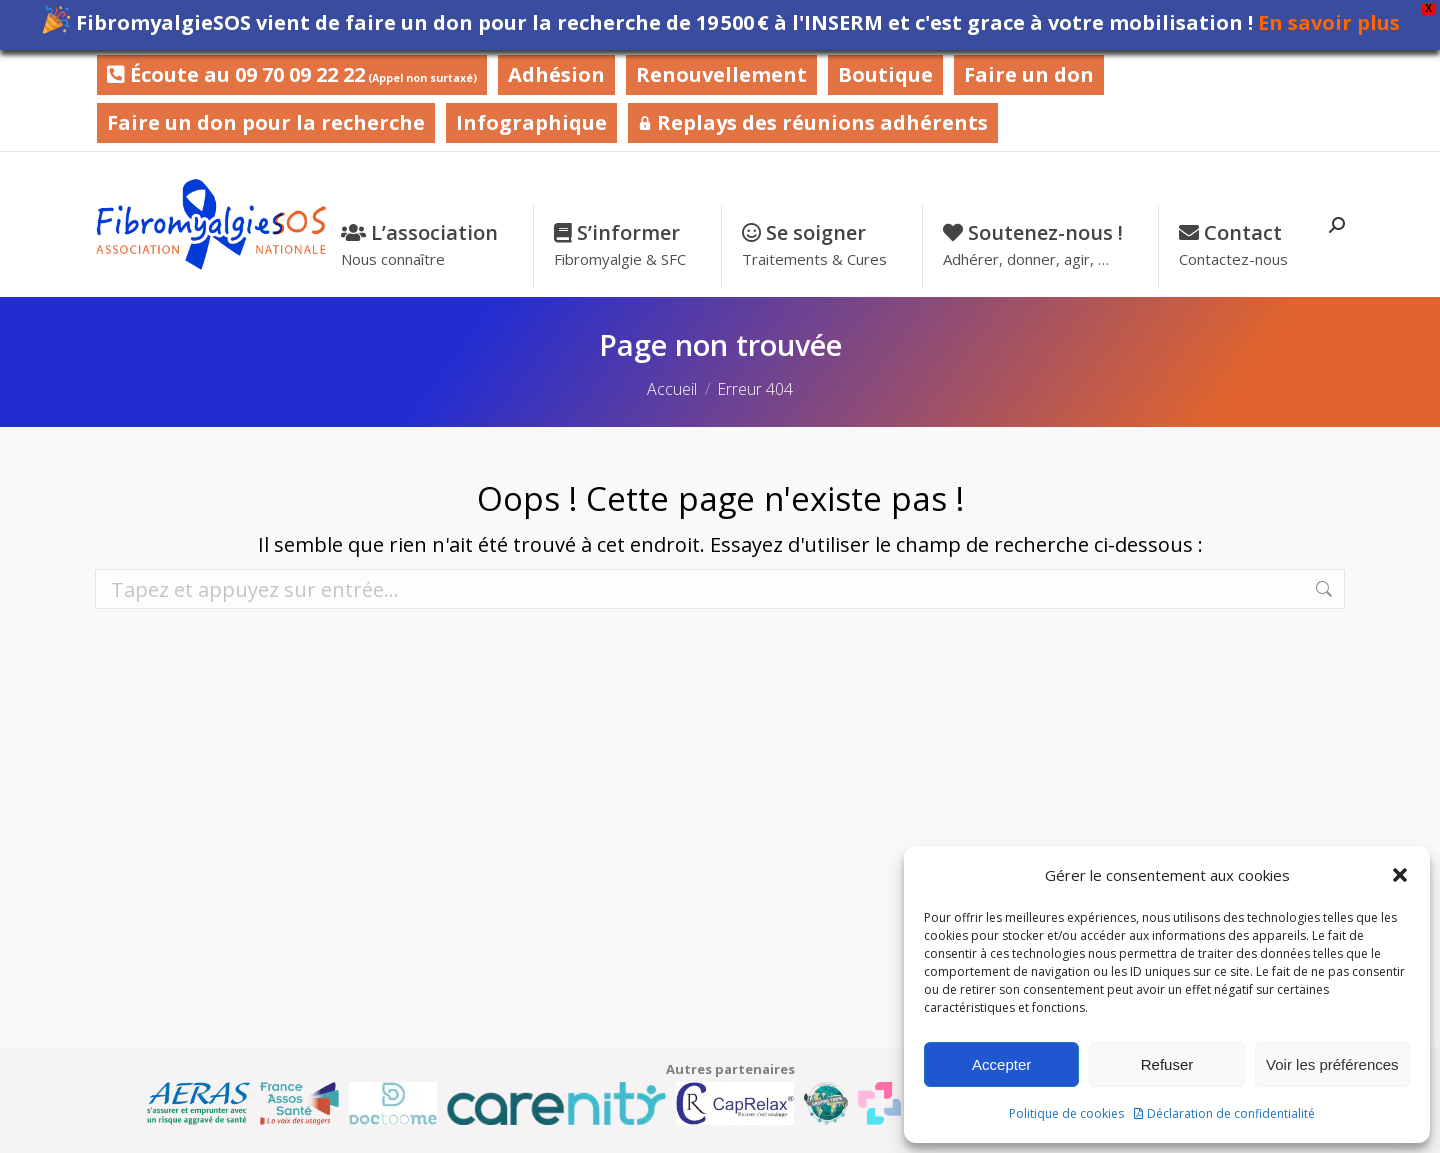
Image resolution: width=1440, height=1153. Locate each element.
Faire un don (1029, 74)
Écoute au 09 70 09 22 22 (292, 74)
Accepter (1001, 1064)
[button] (1400, 875)
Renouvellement (721, 74)
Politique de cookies (1066, 1113)
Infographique (531, 122)
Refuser (1167, 1064)
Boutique (885, 74)
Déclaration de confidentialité (1231, 1113)
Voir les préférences (1332, 1064)
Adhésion (556, 74)
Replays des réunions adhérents (813, 122)
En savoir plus (1329, 22)
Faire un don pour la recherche (266, 122)
